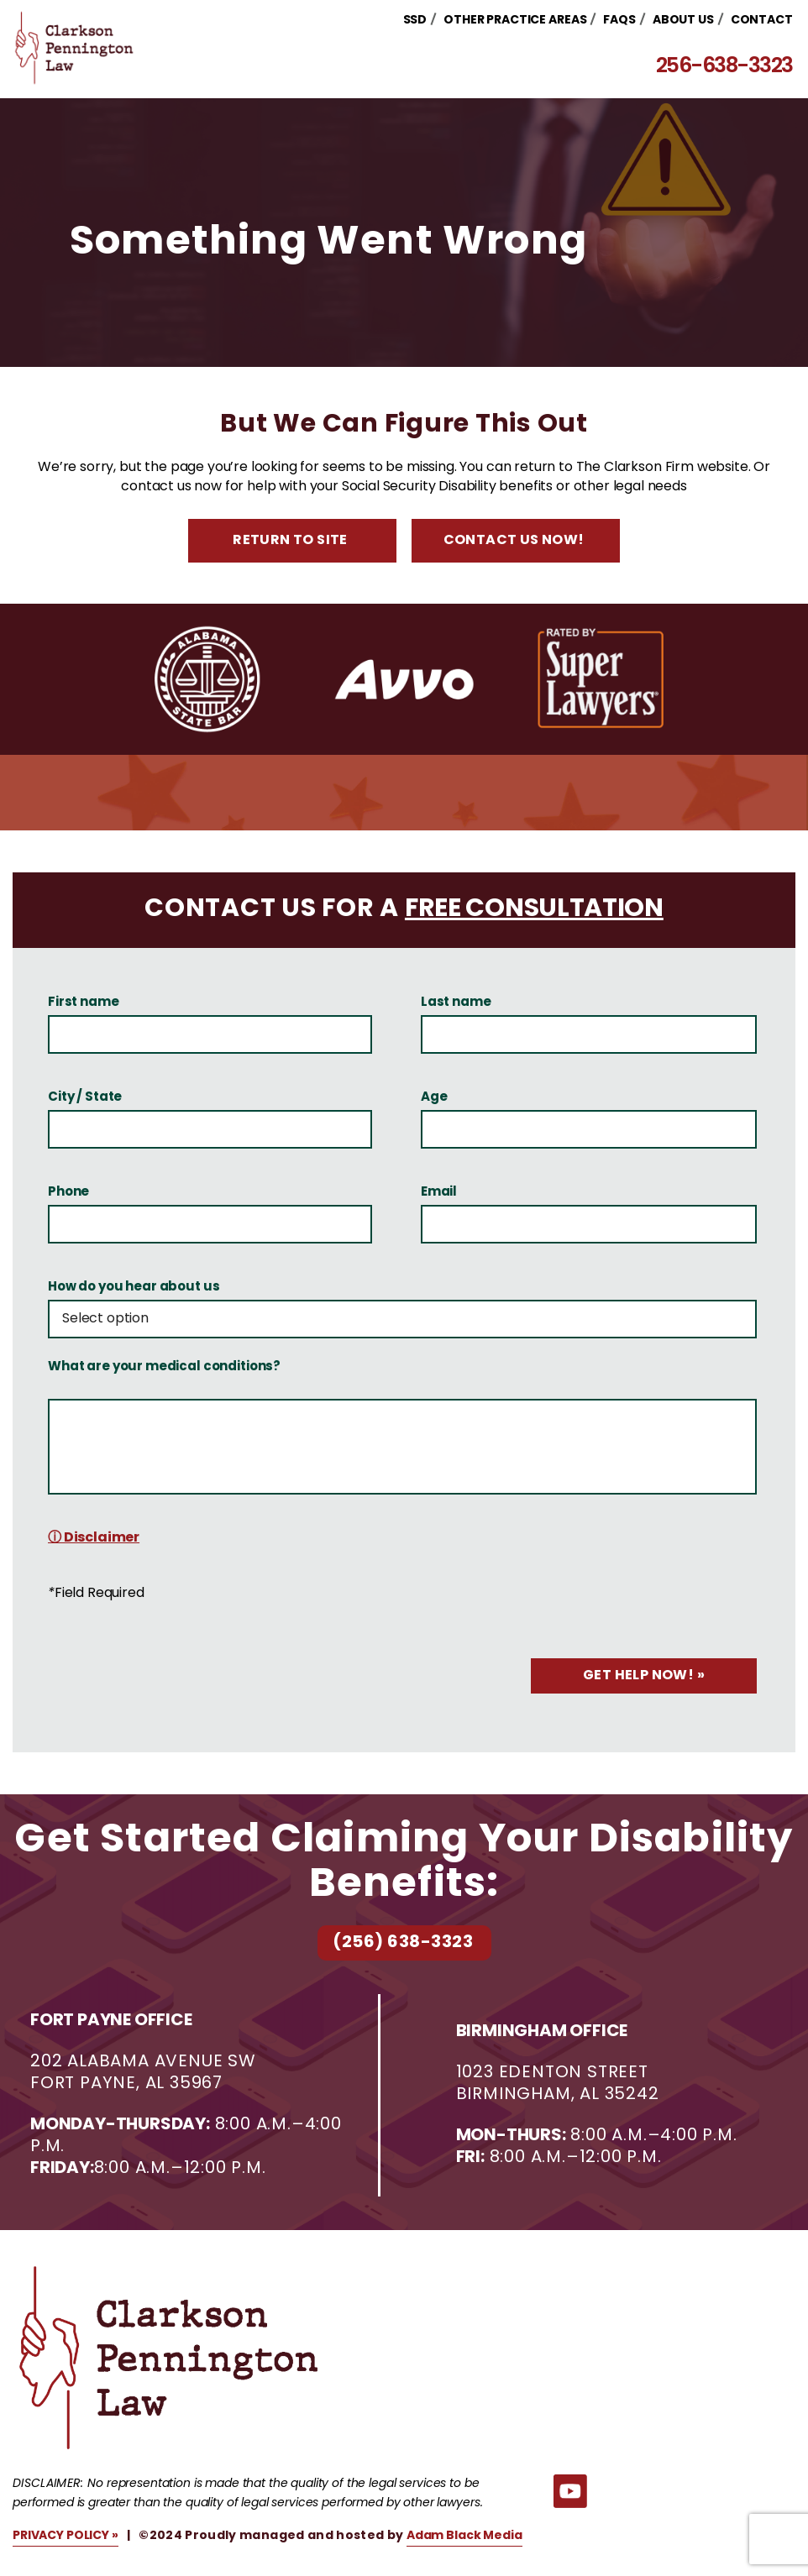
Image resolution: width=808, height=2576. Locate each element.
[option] (209, 679)
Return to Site (290, 540)
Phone (68, 1193)
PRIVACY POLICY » (65, 2536)
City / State (85, 1098)
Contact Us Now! (513, 540)
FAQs (622, 21)
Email (439, 1193)
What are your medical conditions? (164, 1368)
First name (83, 1003)
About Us (685, 21)
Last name (456, 1003)
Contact (764, 21)
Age (434, 1098)
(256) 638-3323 (403, 1943)
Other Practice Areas (517, 21)
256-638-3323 (726, 68)
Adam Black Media (464, 2536)
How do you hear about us (133, 1288)
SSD (418, 21)
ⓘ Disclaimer (93, 1538)
